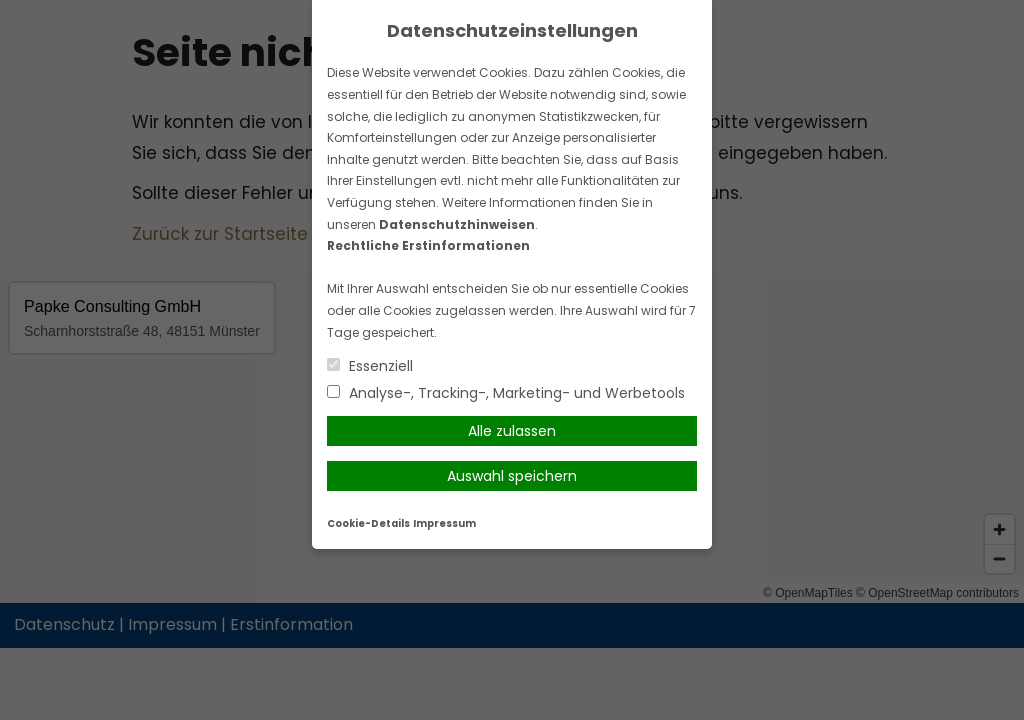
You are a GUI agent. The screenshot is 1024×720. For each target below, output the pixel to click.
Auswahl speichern (512, 476)
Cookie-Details (368, 523)
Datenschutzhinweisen (457, 224)
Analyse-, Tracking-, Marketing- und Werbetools (506, 393)
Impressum (444, 523)
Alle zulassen (512, 431)
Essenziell (370, 366)
